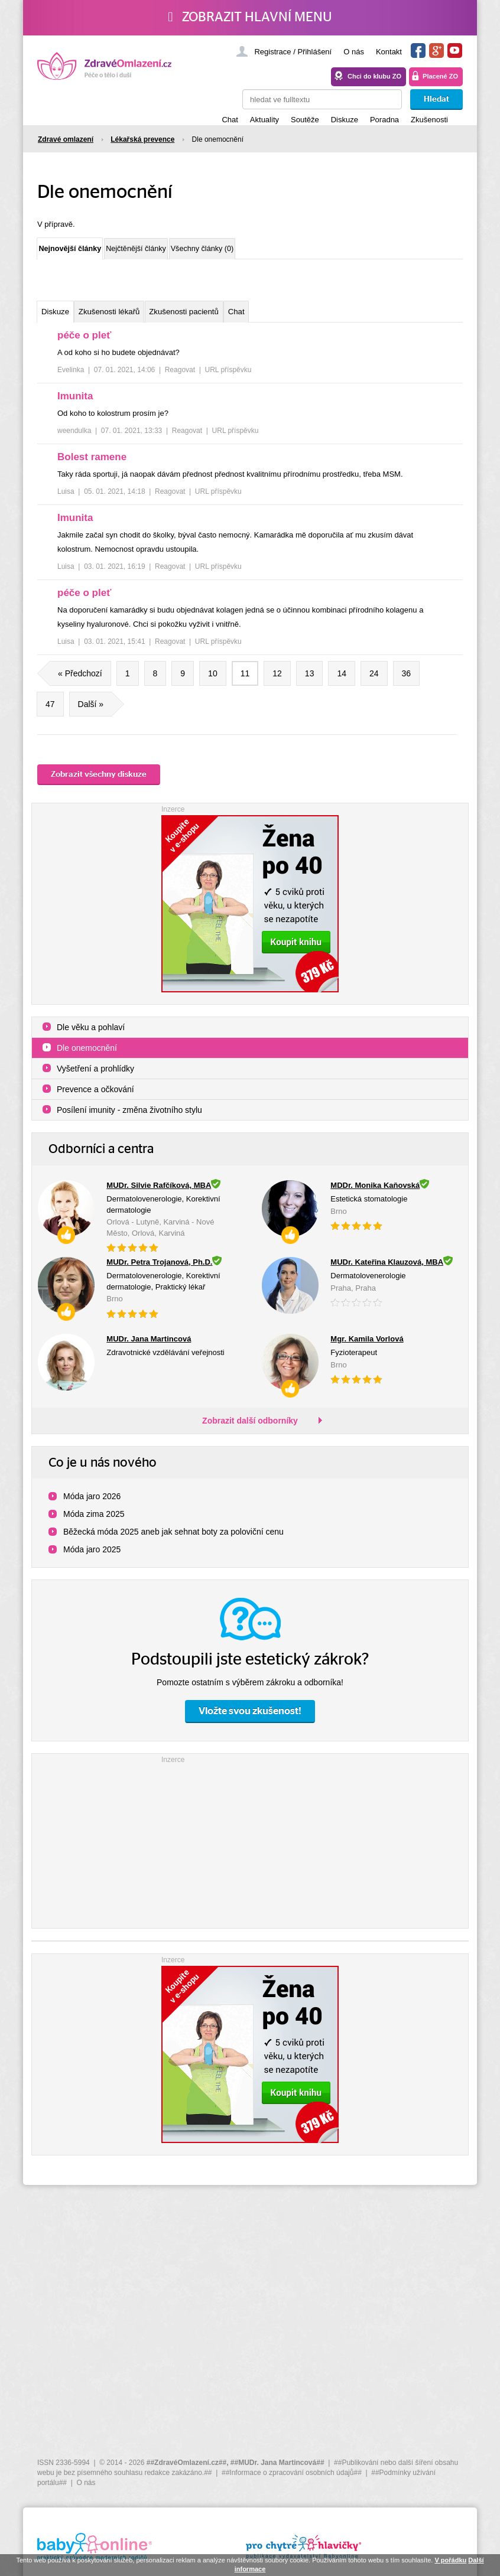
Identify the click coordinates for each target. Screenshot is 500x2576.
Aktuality (264, 119)
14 (341, 682)
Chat (230, 119)
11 (245, 682)
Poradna (384, 119)
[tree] (250, 500)
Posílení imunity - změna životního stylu (129, 1118)
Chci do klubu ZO (374, 76)
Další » (95, 713)
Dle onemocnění (87, 1056)
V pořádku (450, 2560)
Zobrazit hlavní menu (250, 17)
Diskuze (344, 119)
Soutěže (305, 119)
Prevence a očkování (95, 1098)
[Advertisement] (250, 1848)
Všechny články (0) (305, 252)
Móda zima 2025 (94, 1523)
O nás (353, 51)
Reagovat (180, 378)
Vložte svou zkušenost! (250, 1720)
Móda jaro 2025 (92, 1558)
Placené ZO (440, 76)
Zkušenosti (429, 119)
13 (309, 682)
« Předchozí (75, 682)
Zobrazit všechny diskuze (99, 783)
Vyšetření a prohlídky (95, 1077)
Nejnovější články (89, 250)
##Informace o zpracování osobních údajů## (292, 2472)
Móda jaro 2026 (92, 1505)
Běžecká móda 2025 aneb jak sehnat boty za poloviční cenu (173, 1540)
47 (50, 713)
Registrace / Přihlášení (293, 51)
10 (212, 682)
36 (406, 682)
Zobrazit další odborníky (250, 1429)
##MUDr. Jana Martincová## (277, 2462)
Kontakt (389, 51)
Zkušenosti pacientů (239, 319)
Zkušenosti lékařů (139, 319)
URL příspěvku (228, 378)
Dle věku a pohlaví (91, 1036)
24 (374, 682)
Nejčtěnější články (197, 252)
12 (277, 682)
